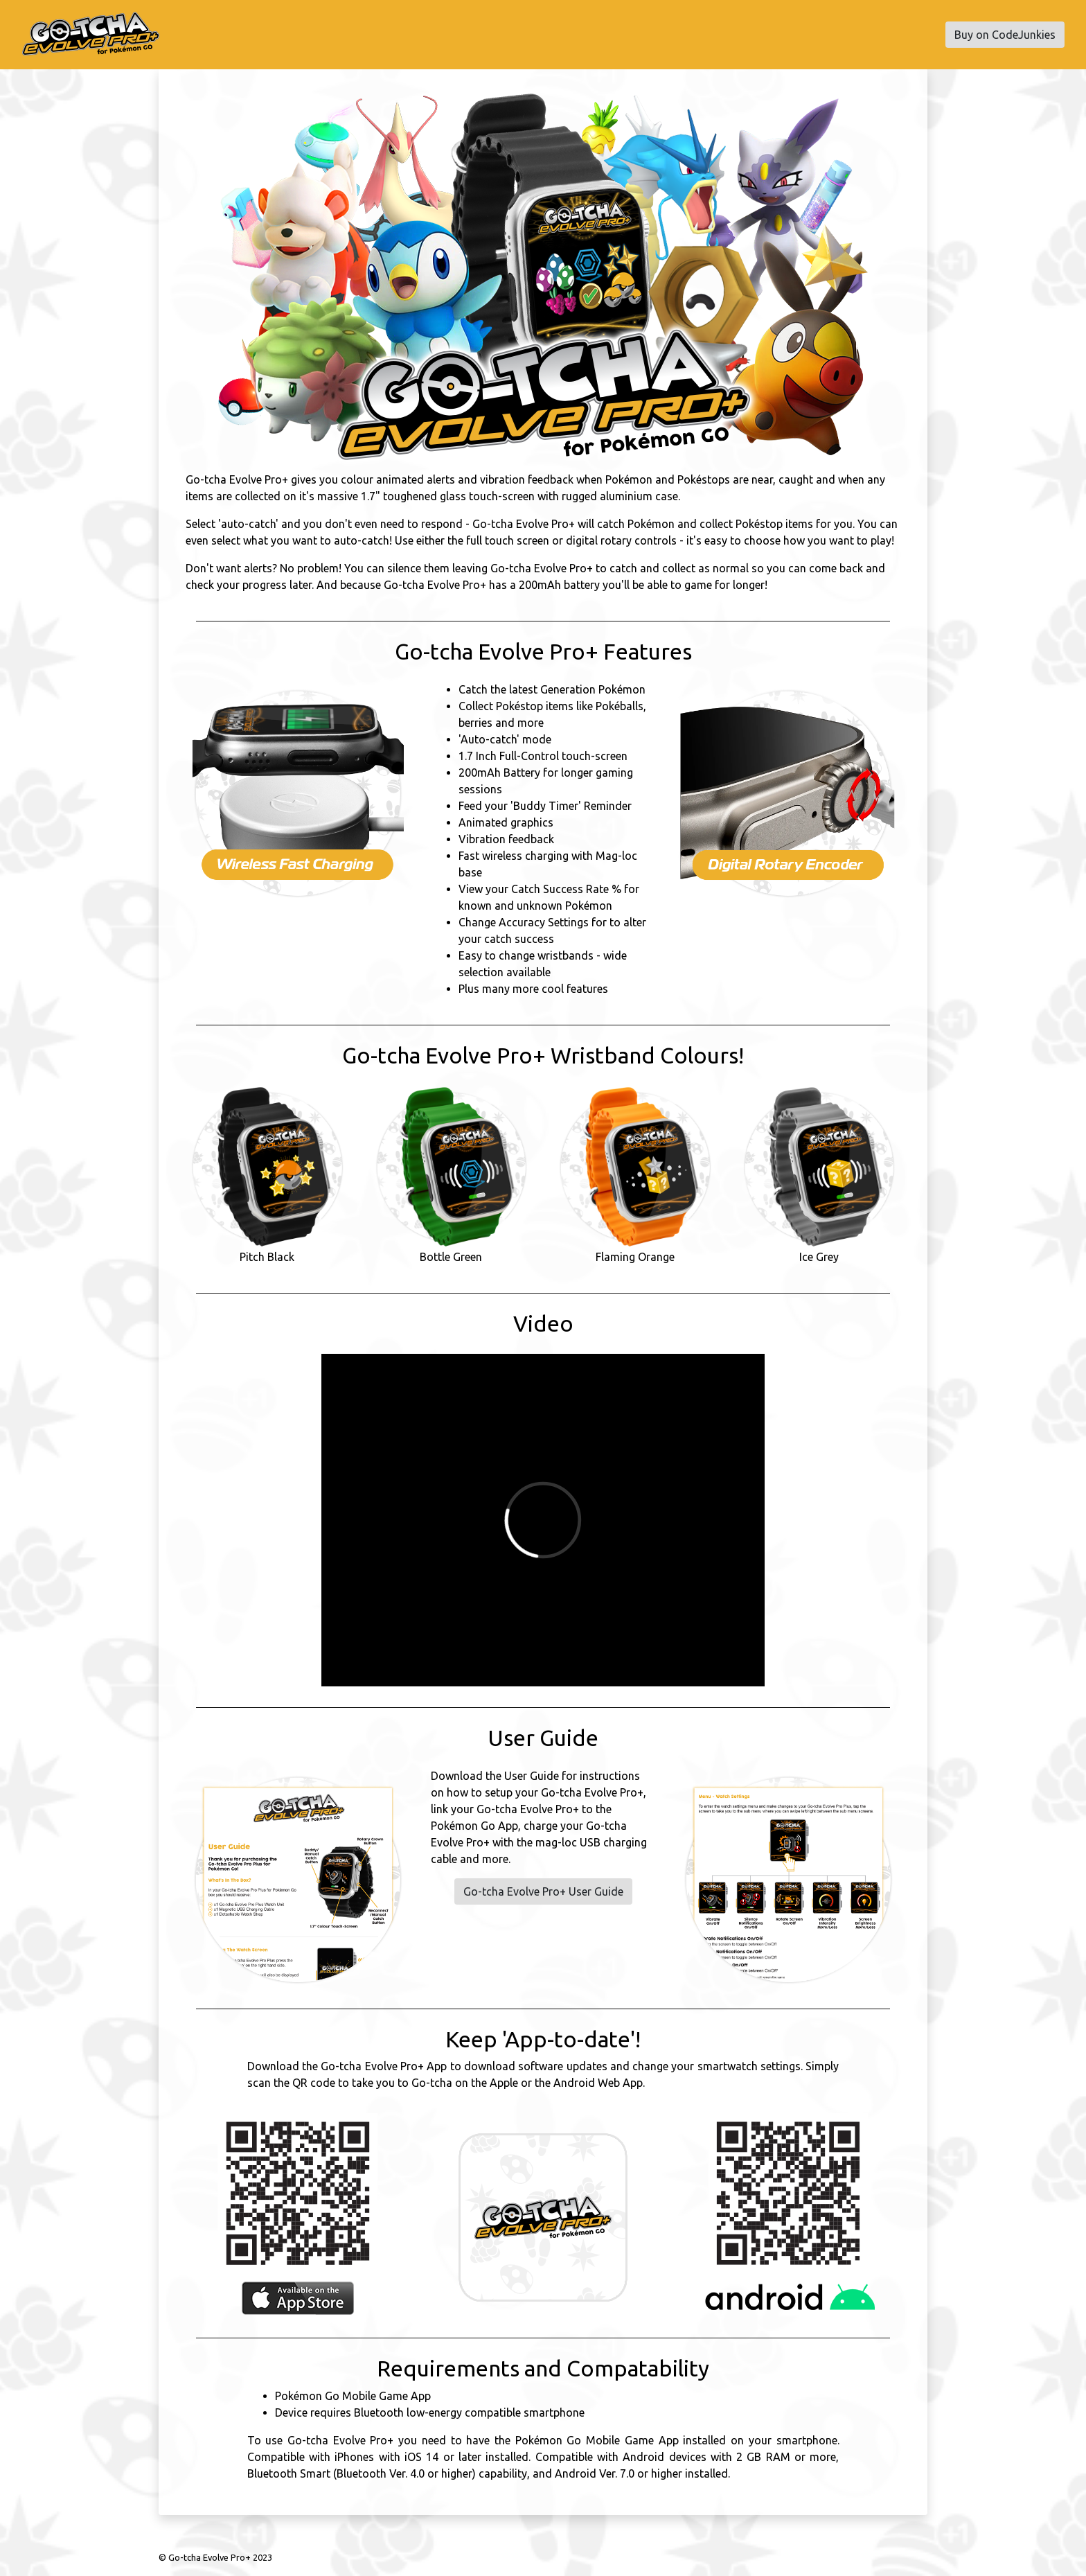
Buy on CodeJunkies (1005, 34)
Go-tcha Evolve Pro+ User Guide (543, 1891)
